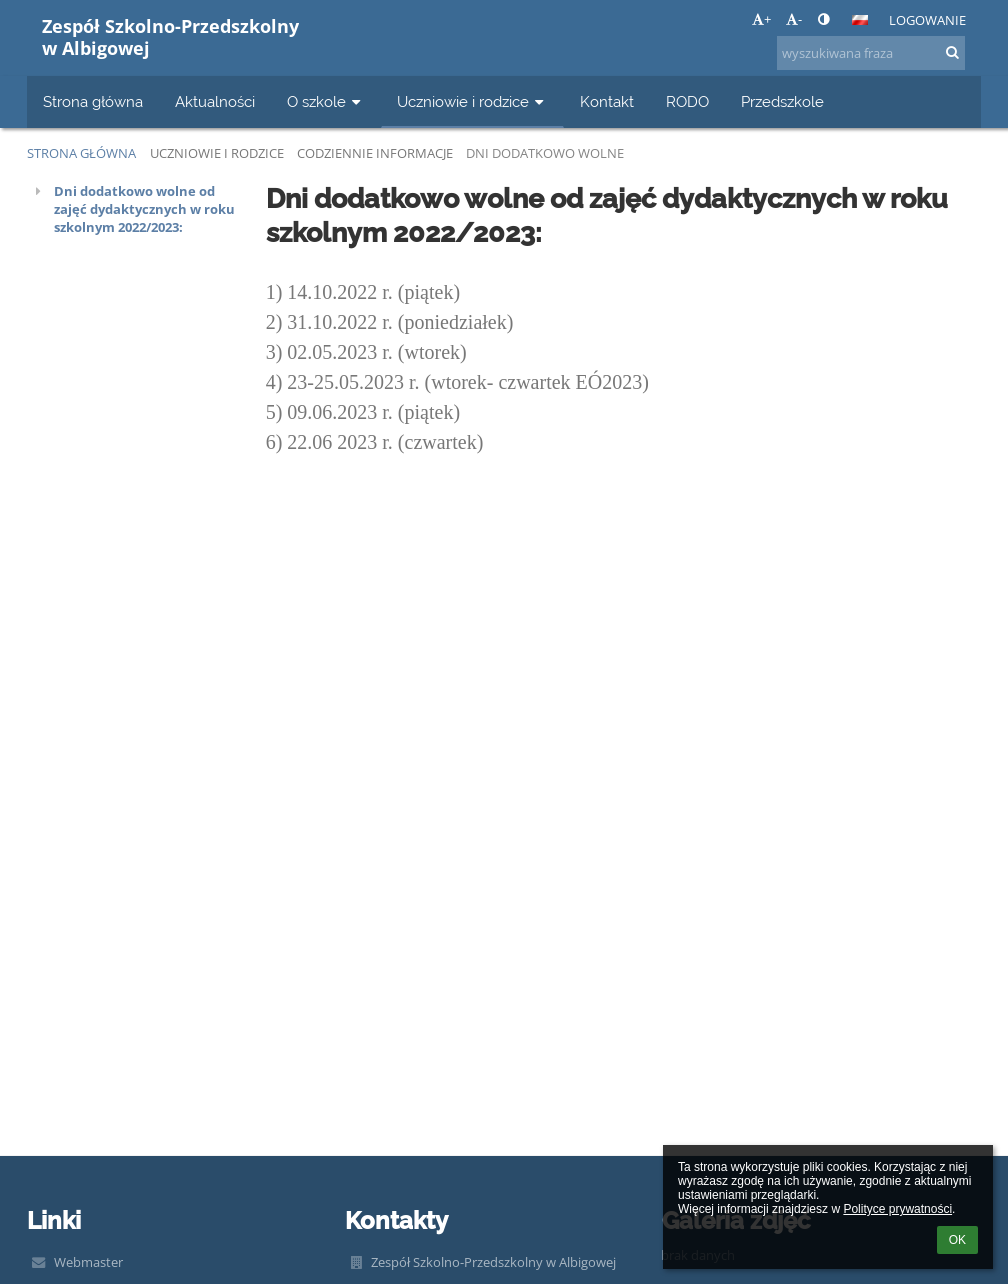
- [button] (794, 19)
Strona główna (81, 153)
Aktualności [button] (215, 101)
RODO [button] (687, 101)
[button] (860, 20)
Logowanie (927, 20)
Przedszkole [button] (782, 101)
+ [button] (761, 19)
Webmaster (88, 1262)
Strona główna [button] (93, 101)
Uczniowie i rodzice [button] (472, 101)
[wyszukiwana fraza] (871, 53)
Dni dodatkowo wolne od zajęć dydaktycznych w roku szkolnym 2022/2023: (144, 209)
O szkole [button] (326, 101)
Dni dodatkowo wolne (545, 153)
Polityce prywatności (897, 1209)
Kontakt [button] (607, 101)
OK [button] (957, 1240)
